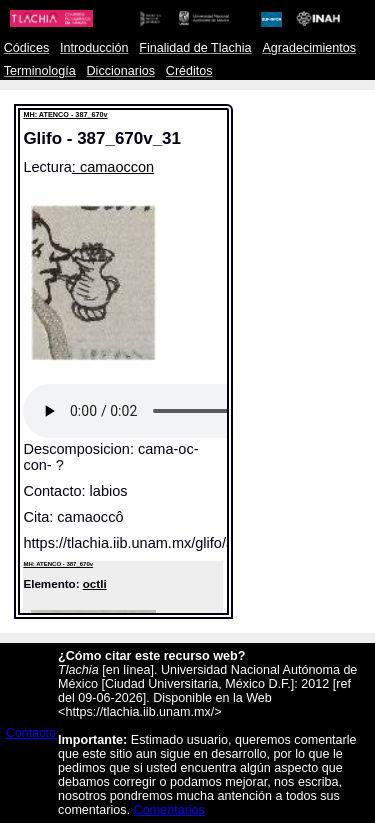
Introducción (94, 48)
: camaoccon (113, 167)
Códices (26, 48)
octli (95, 583)
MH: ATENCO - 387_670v (65, 114)
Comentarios (169, 810)
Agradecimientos (309, 48)
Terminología (40, 71)
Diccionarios (121, 71)
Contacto (31, 733)
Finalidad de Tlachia (195, 48)
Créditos (189, 71)
